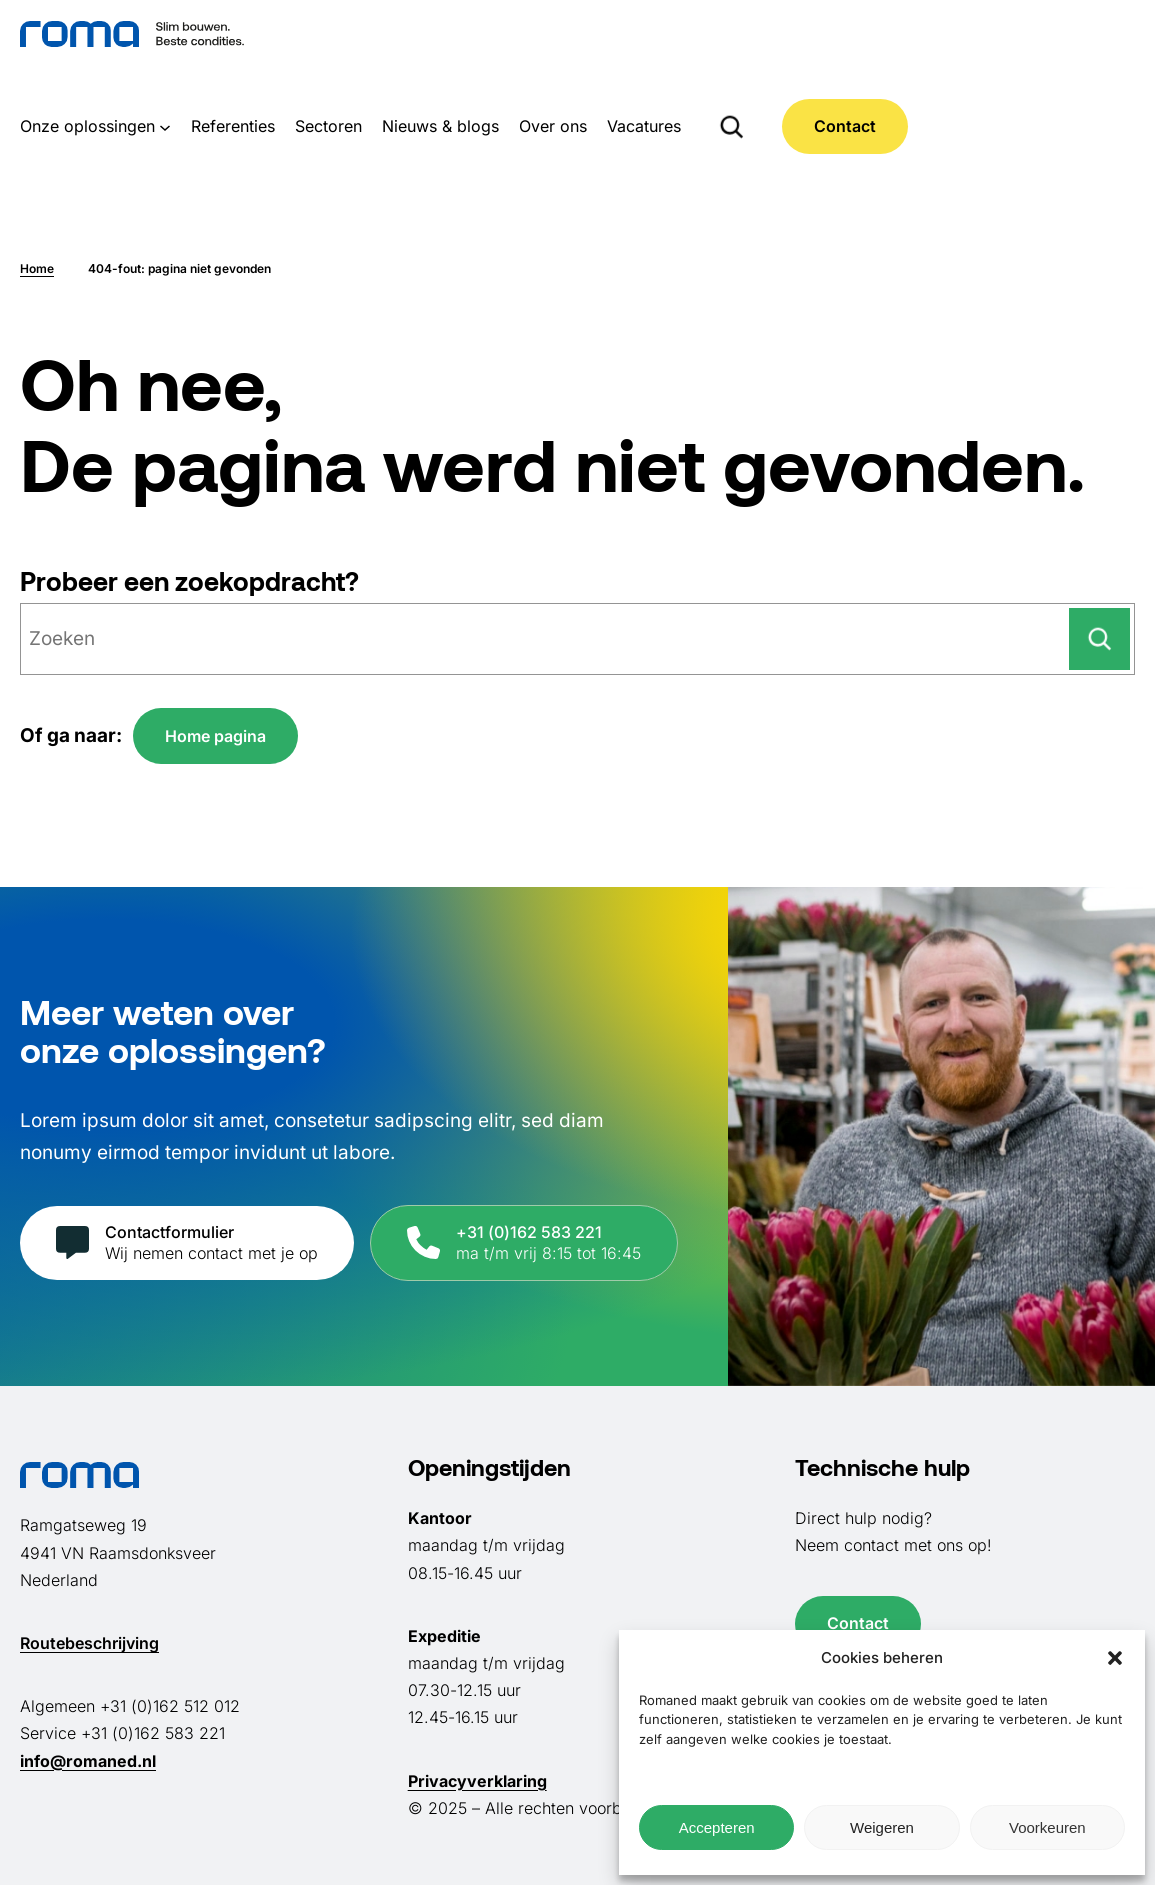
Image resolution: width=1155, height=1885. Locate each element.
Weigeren (882, 1827)
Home (37, 268)
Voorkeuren (1047, 1827)
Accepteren (717, 1827)
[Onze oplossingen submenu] (165, 126)
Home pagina (215, 736)
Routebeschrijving (89, 1643)
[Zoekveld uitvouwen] (731, 126)
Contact (845, 126)
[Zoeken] (1099, 639)
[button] (1115, 1658)
